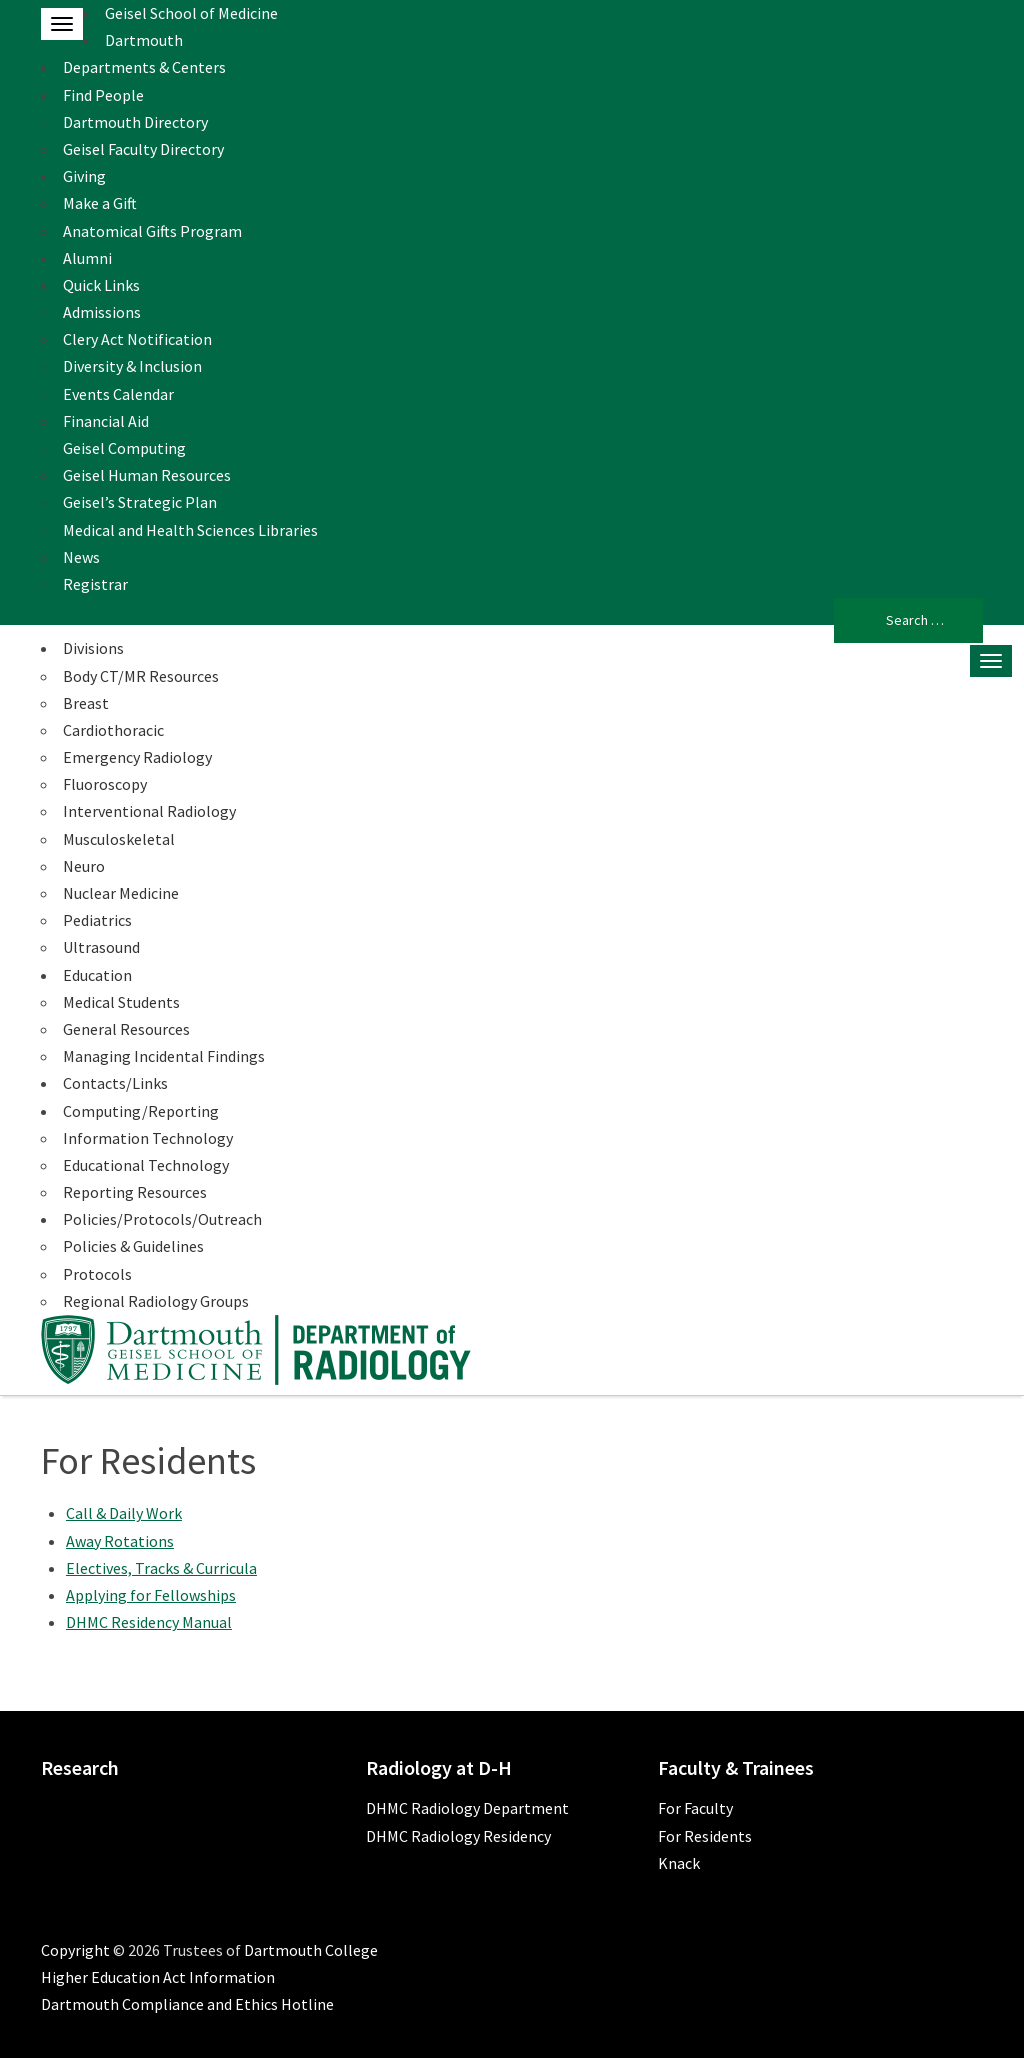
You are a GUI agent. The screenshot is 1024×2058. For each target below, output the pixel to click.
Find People (103, 95)
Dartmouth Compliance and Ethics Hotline (187, 2004)
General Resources (126, 1029)
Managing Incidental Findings (164, 1056)
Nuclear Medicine (121, 893)
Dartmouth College (311, 1950)
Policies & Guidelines (133, 1246)
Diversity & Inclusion (132, 366)
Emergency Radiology (137, 757)
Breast (86, 703)
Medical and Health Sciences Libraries (190, 530)
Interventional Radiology (149, 811)
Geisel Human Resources (147, 475)
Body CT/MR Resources (141, 676)
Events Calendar (118, 394)
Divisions (93, 648)
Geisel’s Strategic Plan (140, 502)
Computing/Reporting (141, 1111)
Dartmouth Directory (135, 122)
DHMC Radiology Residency (458, 1836)
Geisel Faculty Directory (143, 149)
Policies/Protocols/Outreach (162, 1219)
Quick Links (101, 285)
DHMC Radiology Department (467, 1808)
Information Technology (148, 1138)
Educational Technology (146, 1165)
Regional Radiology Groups (156, 1301)
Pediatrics (97, 920)
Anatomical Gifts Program (152, 231)
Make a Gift (100, 203)
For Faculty (695, 1808)
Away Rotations (120, 1541)
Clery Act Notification (137, 339)
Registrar (95, 584)
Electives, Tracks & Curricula (161, 1568)
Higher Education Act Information (158, 1977)
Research (80, 1767)
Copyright (75, 1950)
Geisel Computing (124, 448)
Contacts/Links (115, 1083)
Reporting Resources (135, 1192)
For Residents (705, 1836)
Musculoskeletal (119, 839)
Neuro (84, 866)
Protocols (97, 1274)
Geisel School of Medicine (191, 13)
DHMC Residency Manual (149, 1622)
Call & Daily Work (124, 1513)
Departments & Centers (144, 67)
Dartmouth (144, 40)
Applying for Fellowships (151, 1595)
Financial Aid (106, 421)
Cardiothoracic (113, 730)
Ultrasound (101, 947)
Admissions (102, 312)
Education (97, 975)
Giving (84, 176)
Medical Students (121, 1002)
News (81, 557)
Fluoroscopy (105, 784)
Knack (679, 1863)
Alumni (87, 258)
